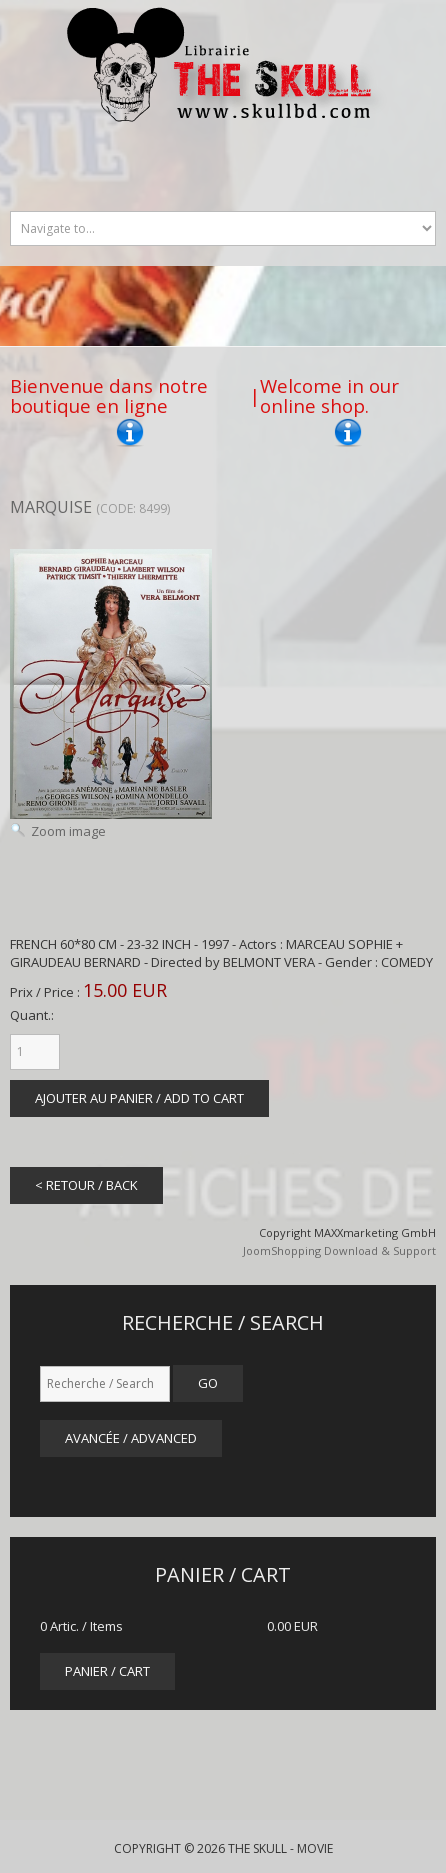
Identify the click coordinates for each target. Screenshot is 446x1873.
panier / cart (107, 1671)
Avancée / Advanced (131, 1438)
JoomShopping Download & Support (339, 1250)
